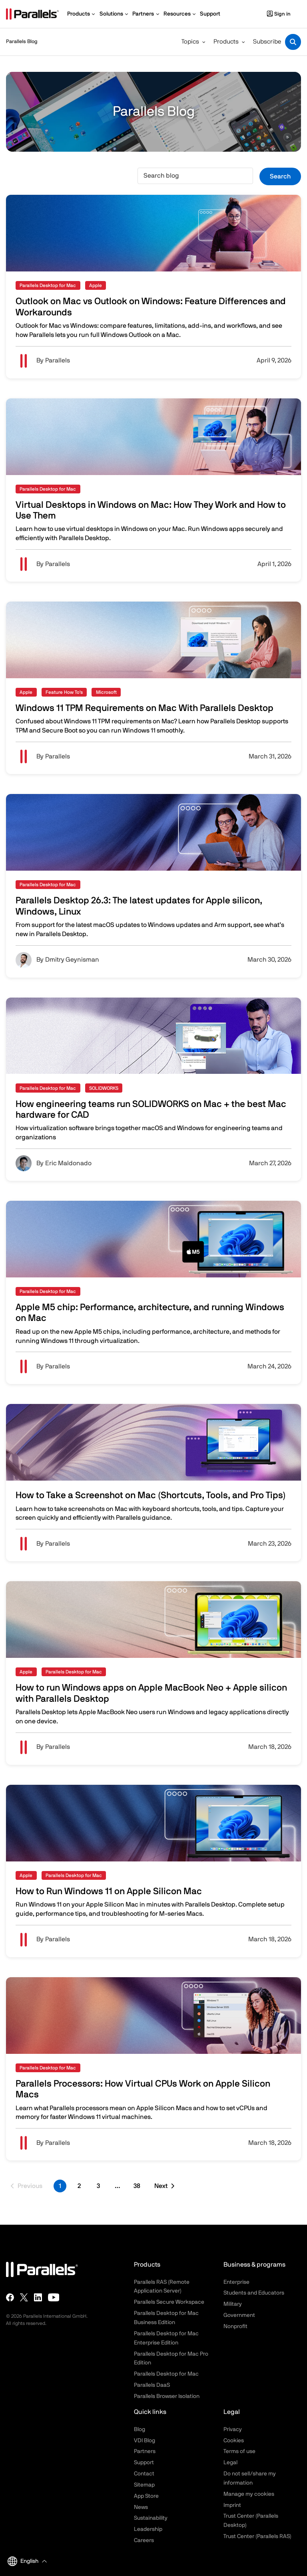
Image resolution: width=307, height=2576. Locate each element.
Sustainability (150, 2518)
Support (144, 2462)
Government (239, 2315)
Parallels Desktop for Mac (166, 2374)
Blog (139, 2429)
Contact (144, 2474)
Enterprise (236, 2282)
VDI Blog (144, 2440)
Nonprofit (235, 2326)
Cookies (233, 2440)
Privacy (232, 2429)
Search (280, 176)
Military (232, 2304)
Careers (144, 2540)
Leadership (148, 2529)
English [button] (23, 2561)
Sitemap (144, 2485)
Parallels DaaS (152, 2385)
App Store (146, 2496)
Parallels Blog (22, 41)
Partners (144, 2451)
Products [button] (226, 42)
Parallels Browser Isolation (166, 2396)
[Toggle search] (293, 42)
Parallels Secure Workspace (169, 2302)
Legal (230, 2462)
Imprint (232, 2505)
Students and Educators (253, 2293)
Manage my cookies (248, 2494)
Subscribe (267, 42)
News (141, 2507)
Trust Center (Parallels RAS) (257, 2536)
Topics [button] (190, 42)
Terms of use (239, 2451)
